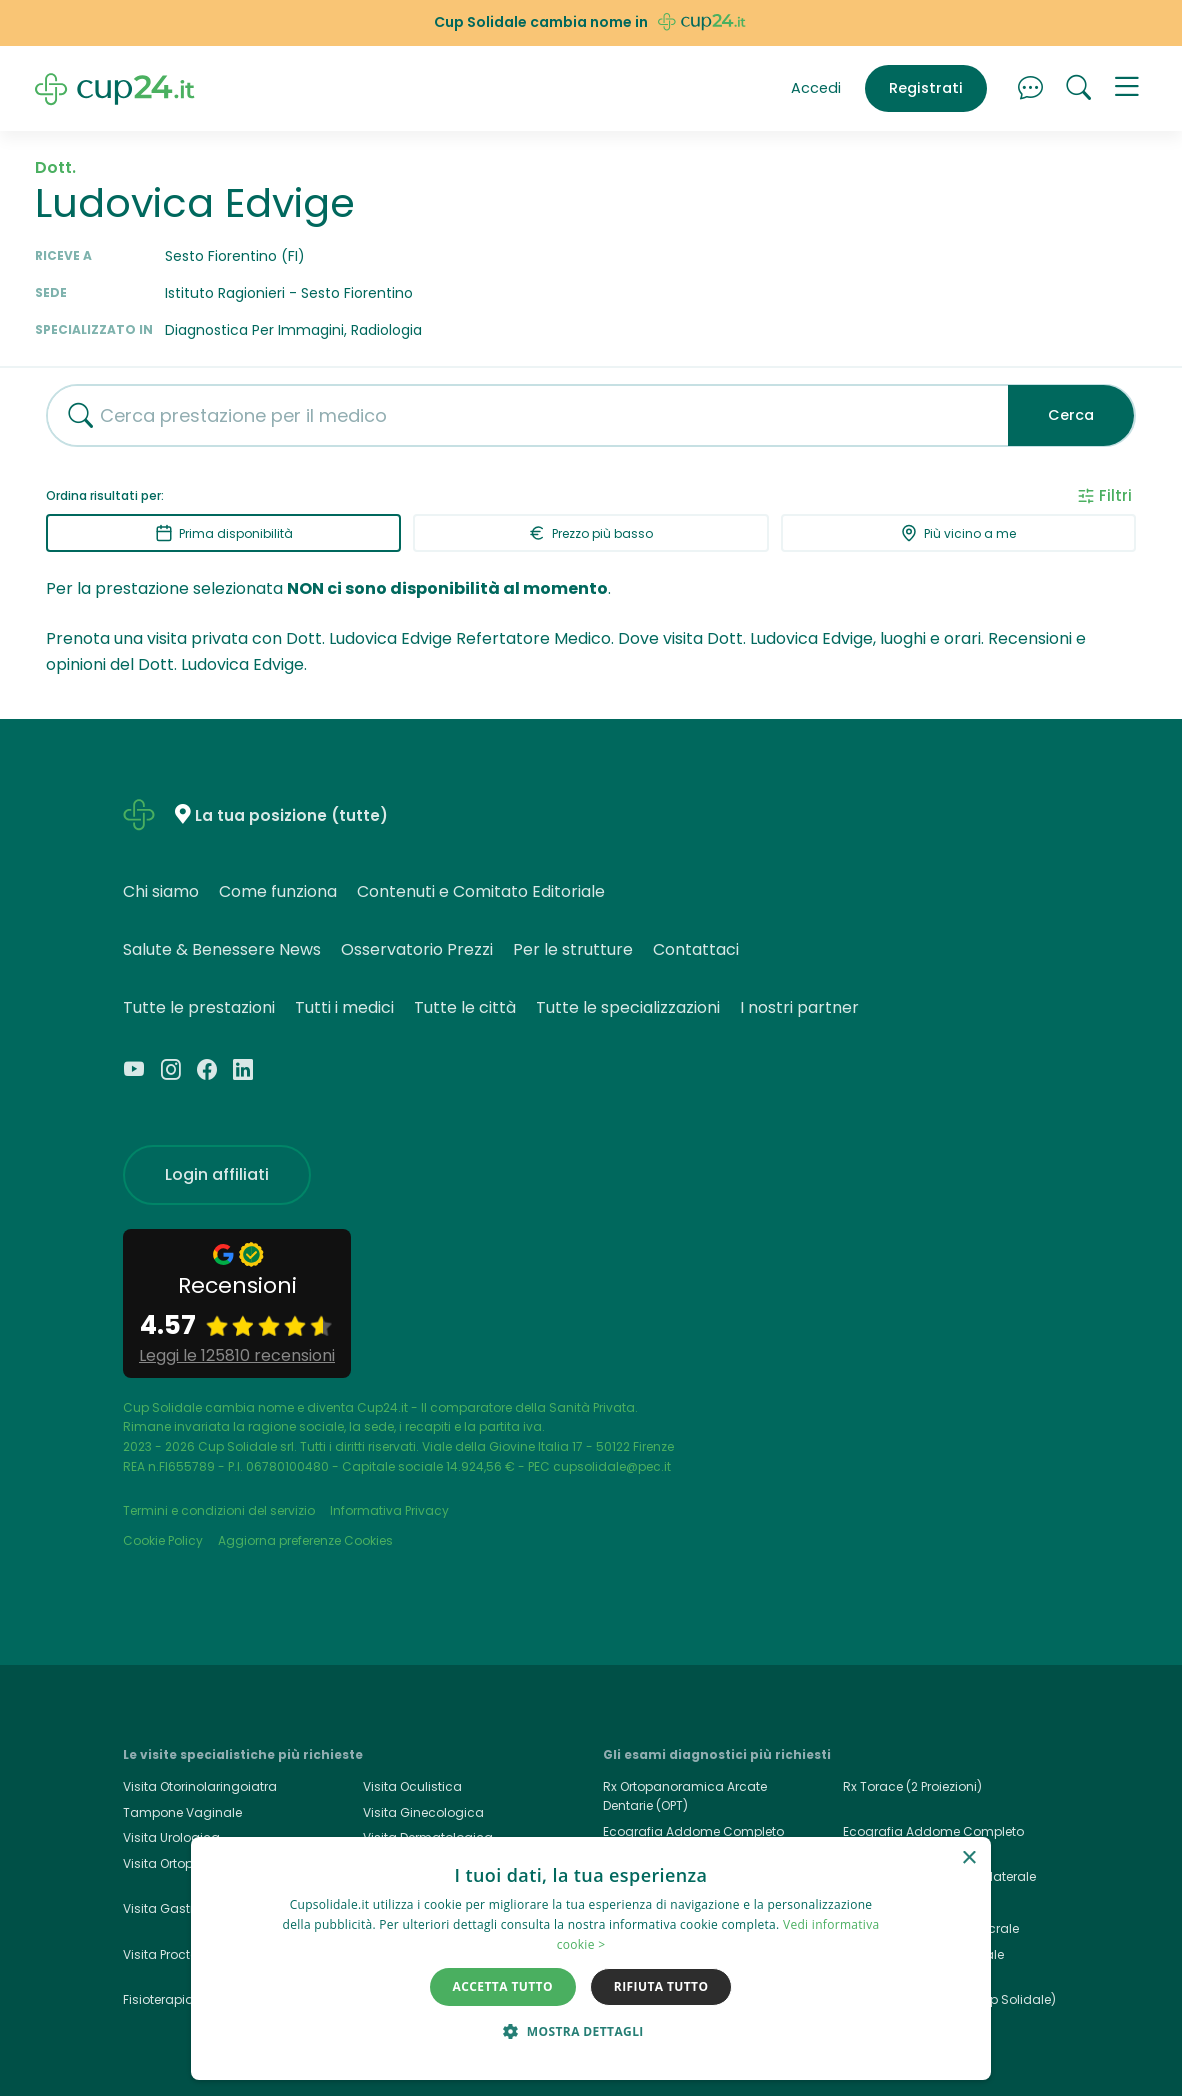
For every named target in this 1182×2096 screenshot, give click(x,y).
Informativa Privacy (389, 1510)
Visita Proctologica (180, 1954)
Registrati (926, 88)
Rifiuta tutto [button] (661, 1986)
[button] (1127, 89)
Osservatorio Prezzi (417, 949)
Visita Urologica (171, 1837)
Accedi (816, 88)
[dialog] (591, 1958)
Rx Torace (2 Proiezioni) (912, 1786)
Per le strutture (573, 949)
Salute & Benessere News (222, 949)
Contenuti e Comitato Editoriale (481, 891)
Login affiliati (217, 1174)
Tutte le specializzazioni (628, 1007)
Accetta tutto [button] (503, 1986)
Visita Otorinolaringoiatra (200, 1786)
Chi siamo (161, 891)
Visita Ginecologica (423, 1812)
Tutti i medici (344, 1007)
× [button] (968, 1858)
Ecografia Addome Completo (933, 1831)
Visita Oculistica (412, 1786)
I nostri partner (799, 1007)
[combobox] (520, 415)
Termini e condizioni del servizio (219, 1510)
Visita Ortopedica (176, 1863)
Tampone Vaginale (182, 1812)
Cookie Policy (163, 1540)
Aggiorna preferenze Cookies (305, 1540)
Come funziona (278, 891)
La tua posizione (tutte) (291, 815)
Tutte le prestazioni (199, 1007)
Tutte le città (465, 1007)
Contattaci (696, 949)
